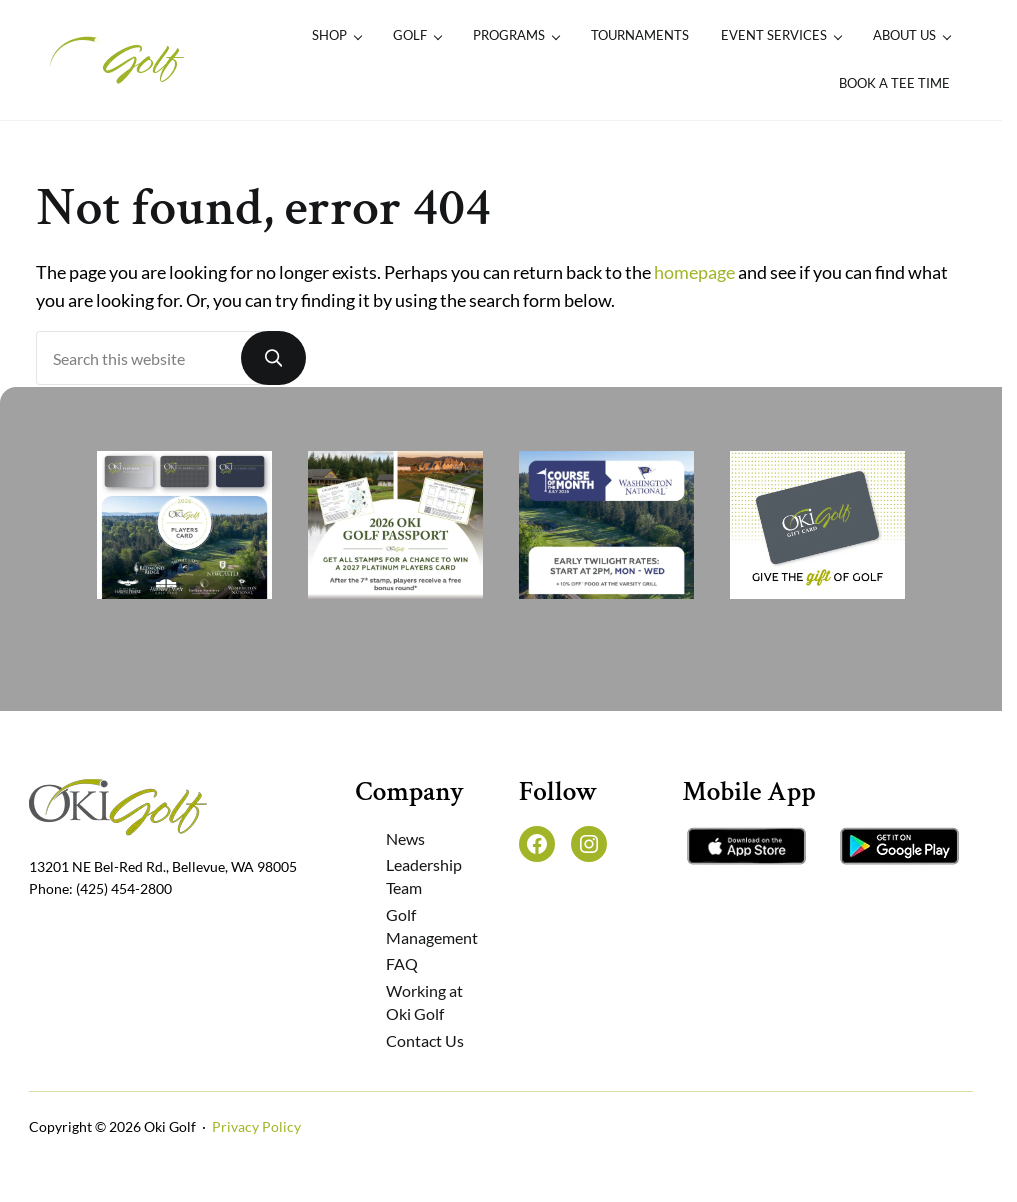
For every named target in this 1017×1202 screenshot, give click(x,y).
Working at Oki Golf (424, 1002)
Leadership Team (424, 876)
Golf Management (432, 926)
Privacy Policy (256, 1126)
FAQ (402, 963)
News (405, 838)
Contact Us (425, 1040)
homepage (694, 272)
